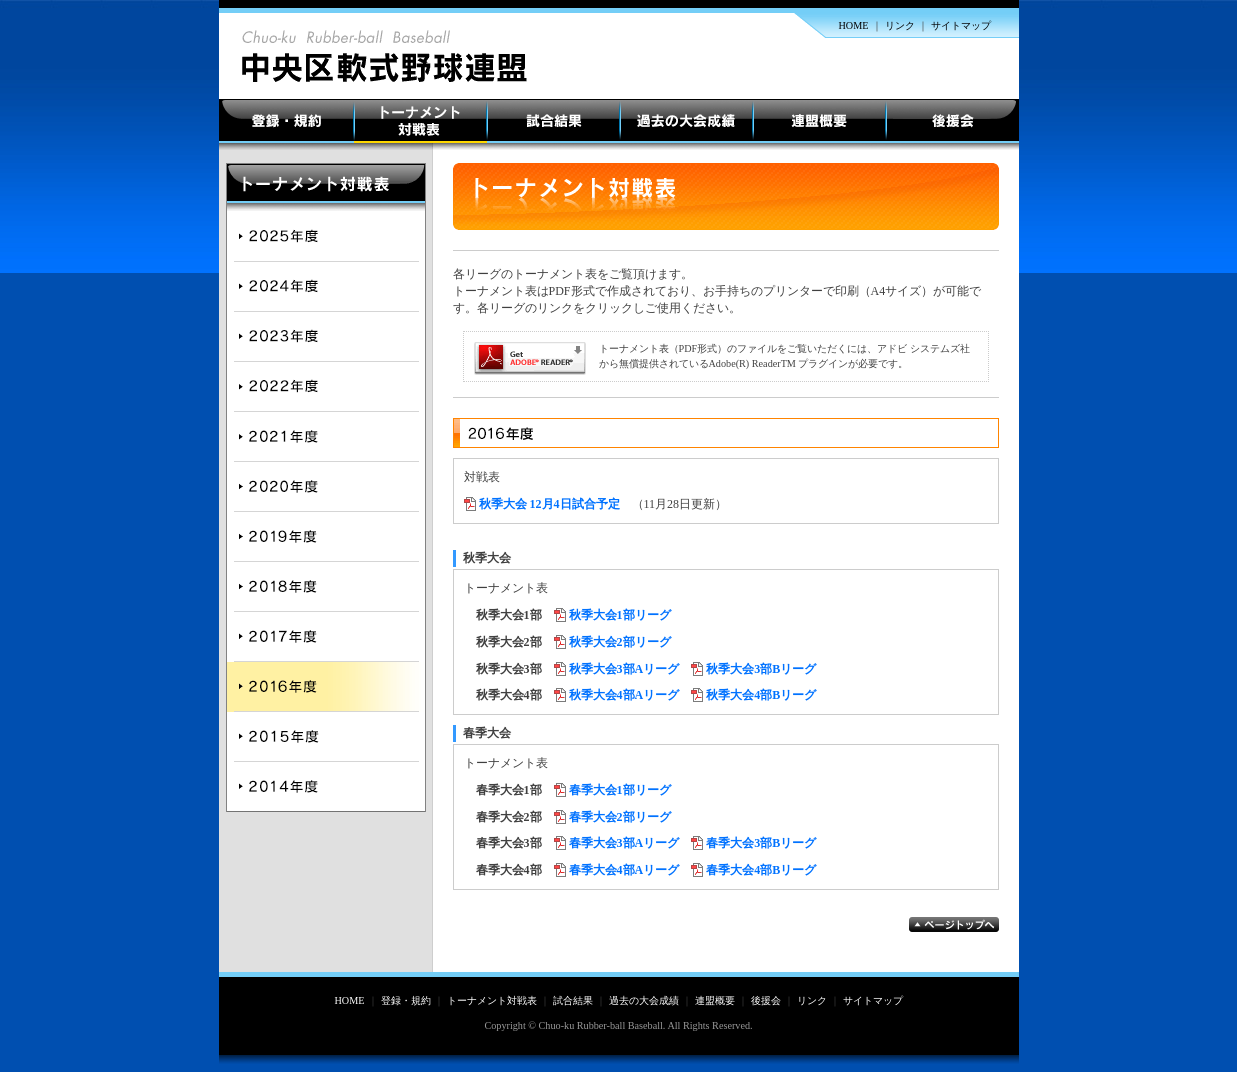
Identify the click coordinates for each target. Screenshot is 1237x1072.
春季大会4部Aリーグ (624, 870)
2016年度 (326, 687)
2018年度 (326, 587)
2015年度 (326, 737)
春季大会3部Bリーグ (761, 843)
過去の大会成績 (686, 121)
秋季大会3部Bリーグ (761, 669)
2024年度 (326, 287)
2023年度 (326, 337)
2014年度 (326, 787)
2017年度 (326, 637)
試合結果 (553, 121)
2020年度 (326, 487)
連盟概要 (819, 121)
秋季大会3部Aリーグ (624, 669)
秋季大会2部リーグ (620, 642)
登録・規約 (286, 121)
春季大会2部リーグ (620, 817)
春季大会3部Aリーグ (624, 843)
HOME (854, 25)
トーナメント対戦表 (420, 121)
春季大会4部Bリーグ (761, 870)
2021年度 (326, 437)
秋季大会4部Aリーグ (624, 695)
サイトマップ (961, 25)
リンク (900, 25)
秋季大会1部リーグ (620, 615)
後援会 (952, 121)
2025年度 (326, 232)
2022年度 (326, 387)
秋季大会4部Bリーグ (761, 695)
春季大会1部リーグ (620, 790)
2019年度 (326, 537)
